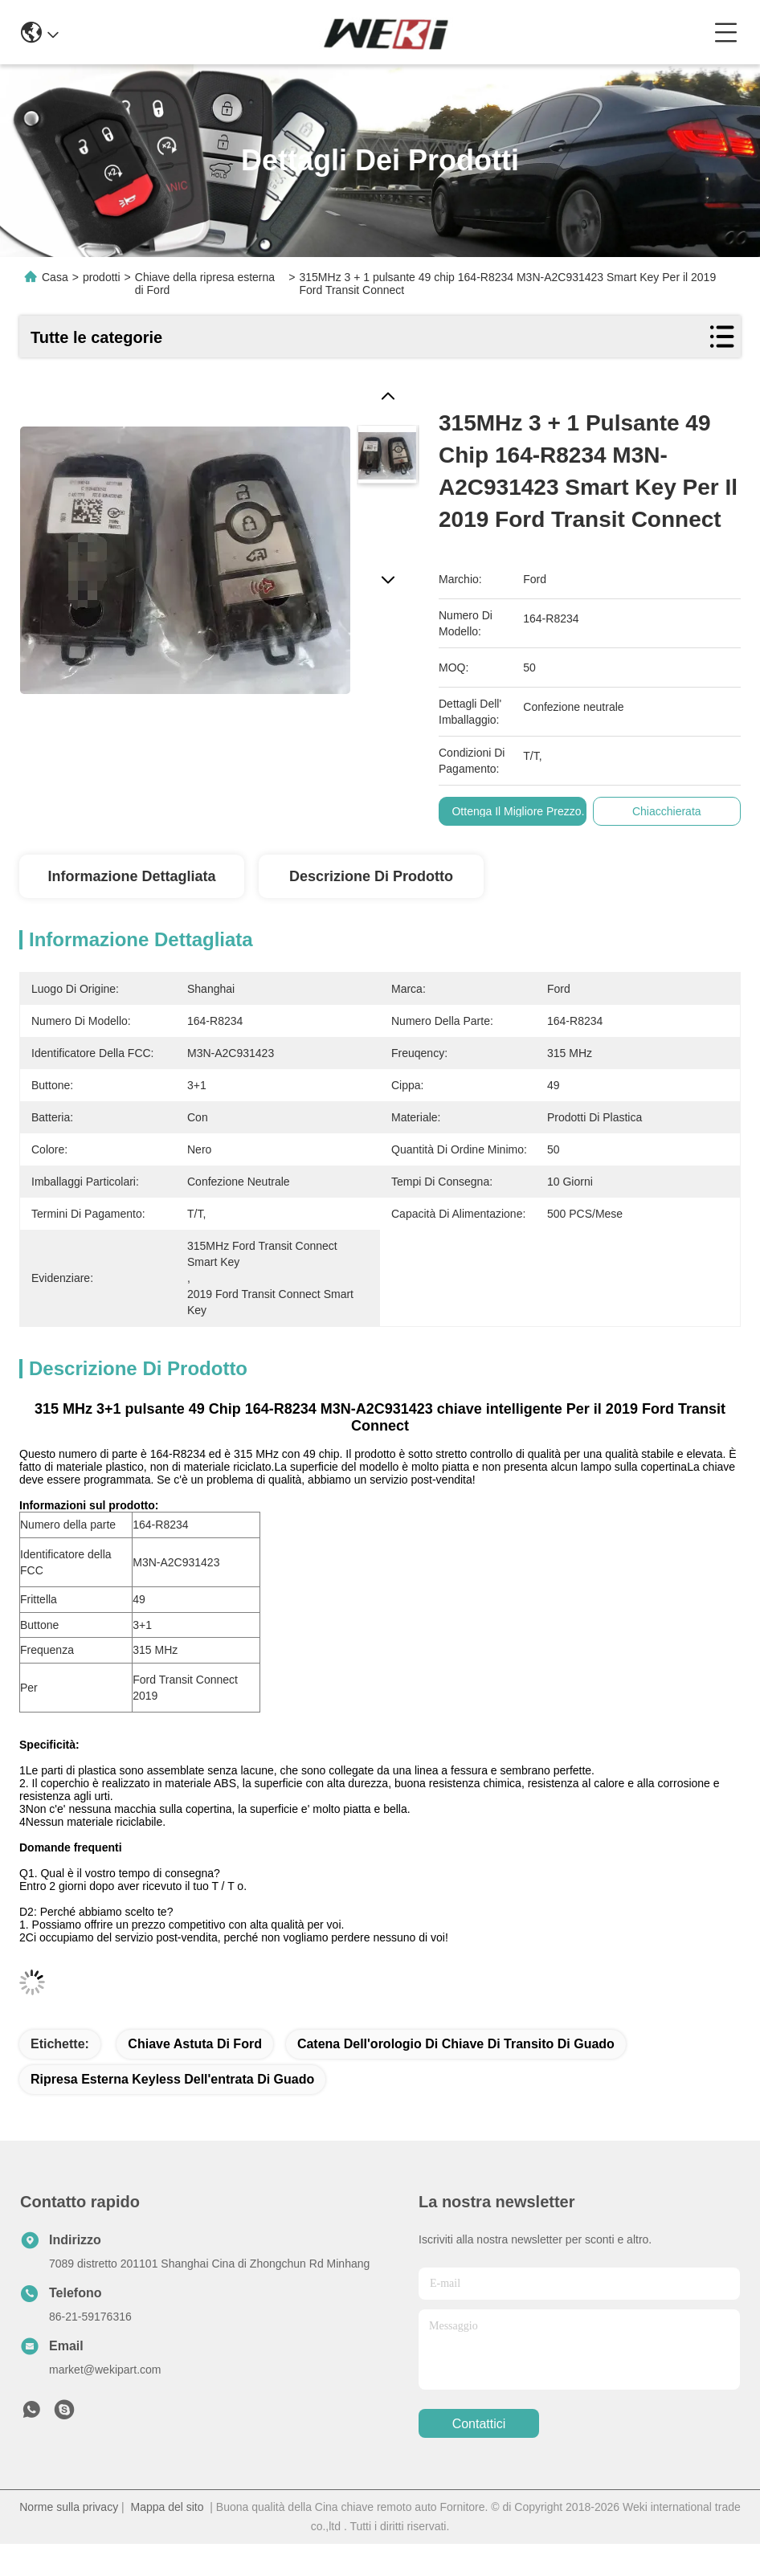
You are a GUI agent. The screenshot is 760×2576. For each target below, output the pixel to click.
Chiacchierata (666, 811)
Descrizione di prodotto (371, 876)
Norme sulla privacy (68, 2506)
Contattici (479, 2424)
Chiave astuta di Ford (195, 2044)
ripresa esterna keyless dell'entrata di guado (172, 2079)
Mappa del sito (166, 2506)
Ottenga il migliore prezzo (517, 811)
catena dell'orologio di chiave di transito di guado (456, 2044)
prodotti (102, 277)
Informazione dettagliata (131, 876)
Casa (55, 277)
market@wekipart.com (105, 2369)
